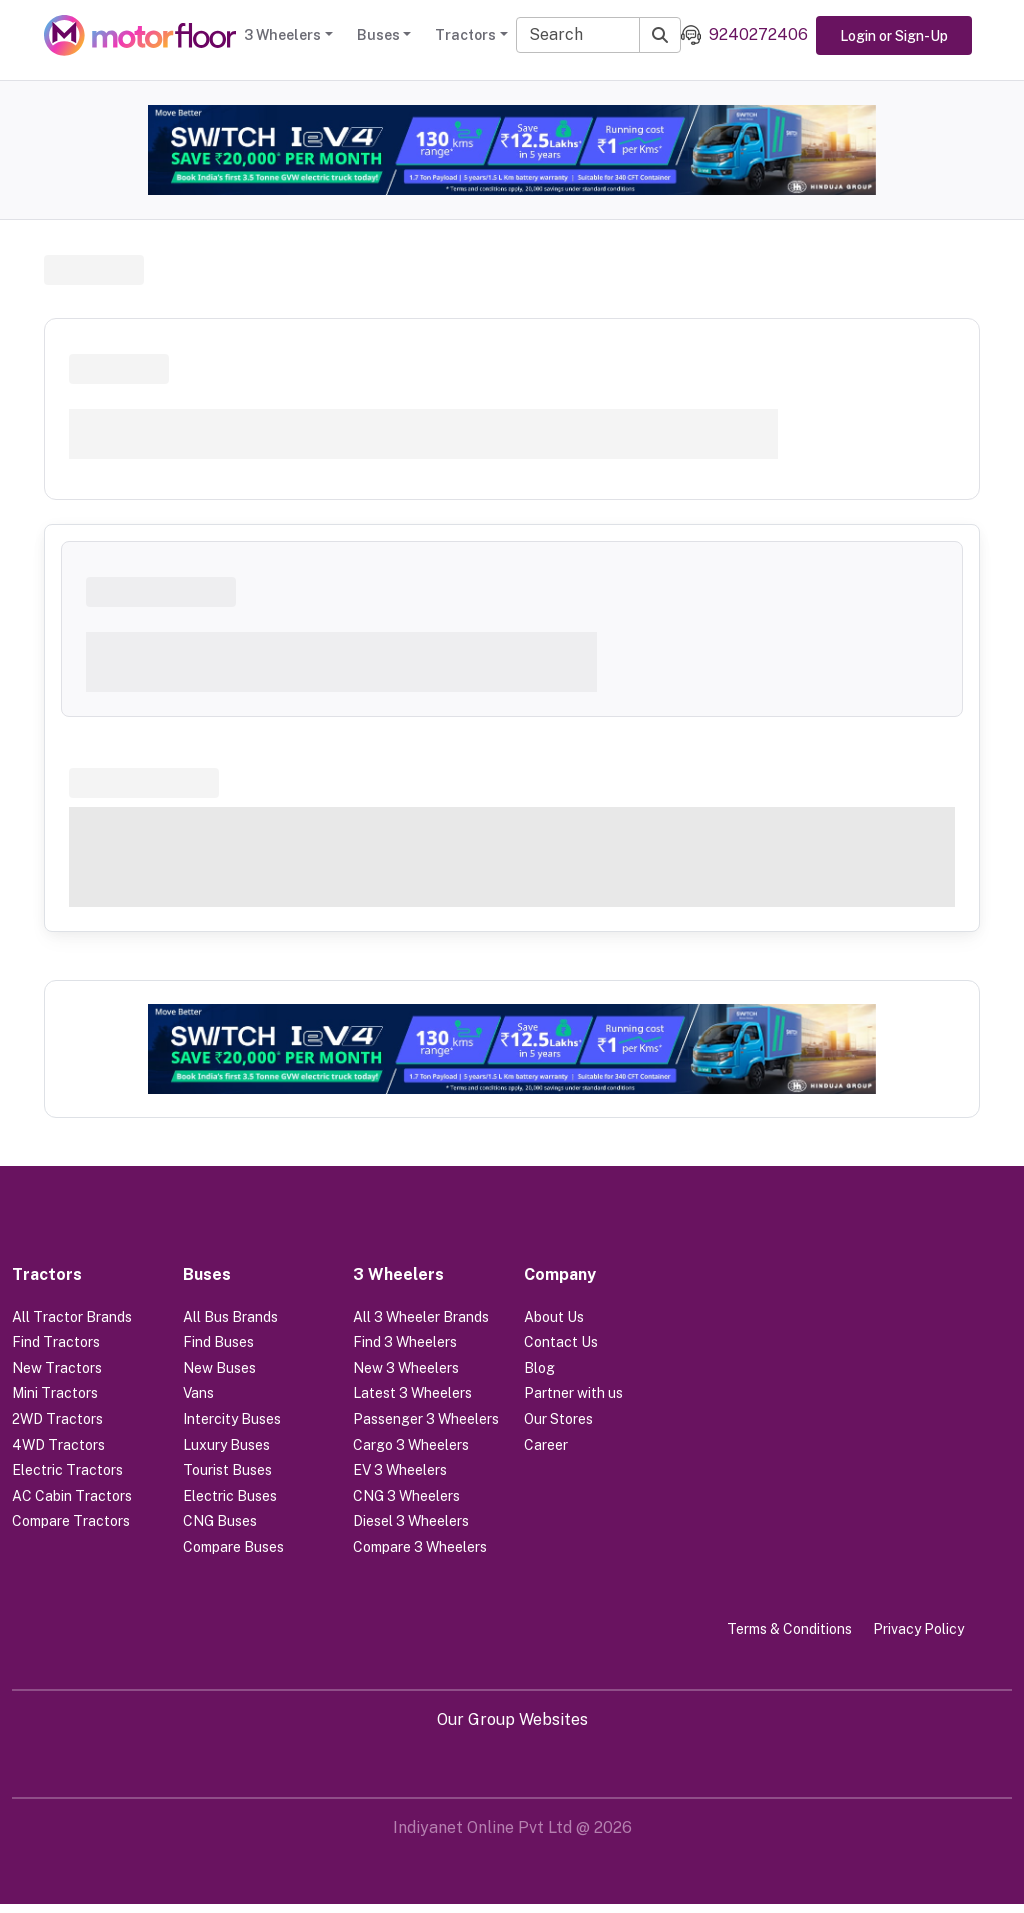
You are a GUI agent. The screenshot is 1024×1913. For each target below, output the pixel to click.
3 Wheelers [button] (282, 35)
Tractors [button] (465, 35)
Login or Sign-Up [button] (894, 36)
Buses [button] (378, 35)
